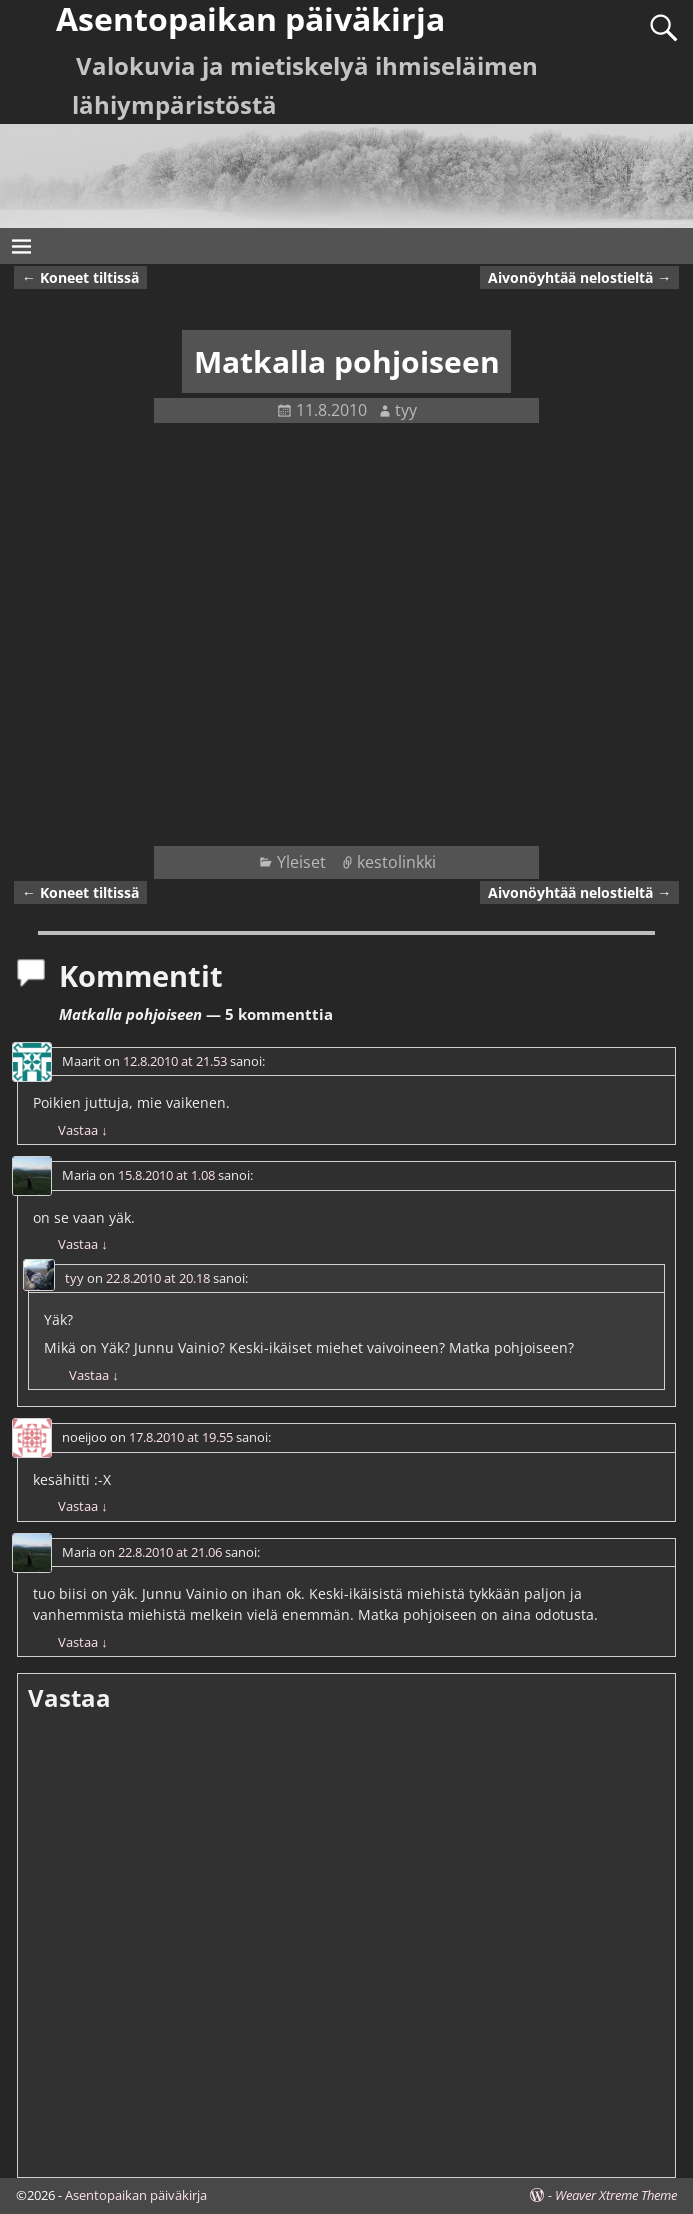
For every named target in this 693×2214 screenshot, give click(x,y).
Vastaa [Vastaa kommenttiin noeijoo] (82, 1506)
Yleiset (301, 862)
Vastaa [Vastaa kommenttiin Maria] (82, 1244)
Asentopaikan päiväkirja (136, 2195)
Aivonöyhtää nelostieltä (579, 277)
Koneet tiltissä (80, 277)
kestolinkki (396, 862)
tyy (74, 1278)
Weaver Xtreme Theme (616, 2195)
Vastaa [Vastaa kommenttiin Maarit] (82, 1130)
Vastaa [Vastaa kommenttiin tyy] (93, 1375)
